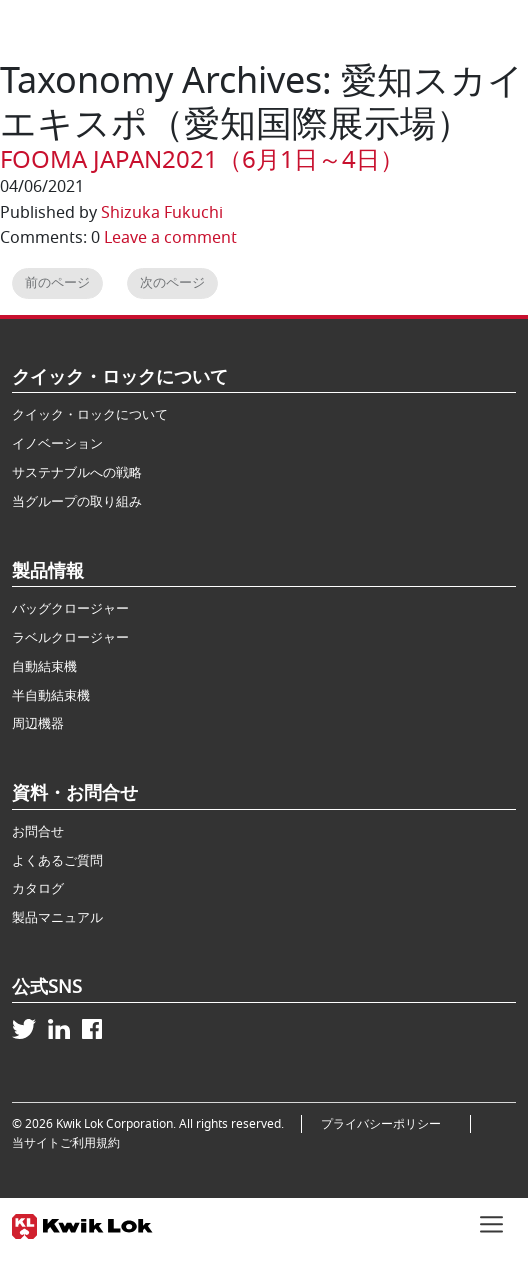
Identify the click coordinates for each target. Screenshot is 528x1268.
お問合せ (38, 831)
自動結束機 (44, 666)
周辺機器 (38, 723)
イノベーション (57, 443)
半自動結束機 (51, 695)
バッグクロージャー (70, 608)
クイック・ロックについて (90, 414)
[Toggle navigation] (491, 1222)
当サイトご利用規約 (66, 1143)
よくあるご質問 (57, 860)
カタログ (38, 888)
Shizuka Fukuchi (162, 213)
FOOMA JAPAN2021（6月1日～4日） (202, 160)
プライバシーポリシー (387, 1124)
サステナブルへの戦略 (77, 472)
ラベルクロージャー (70, 637)
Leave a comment (170, 238)
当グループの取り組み (77, 501)
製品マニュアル (57, 917)
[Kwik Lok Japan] (82, 1223)
